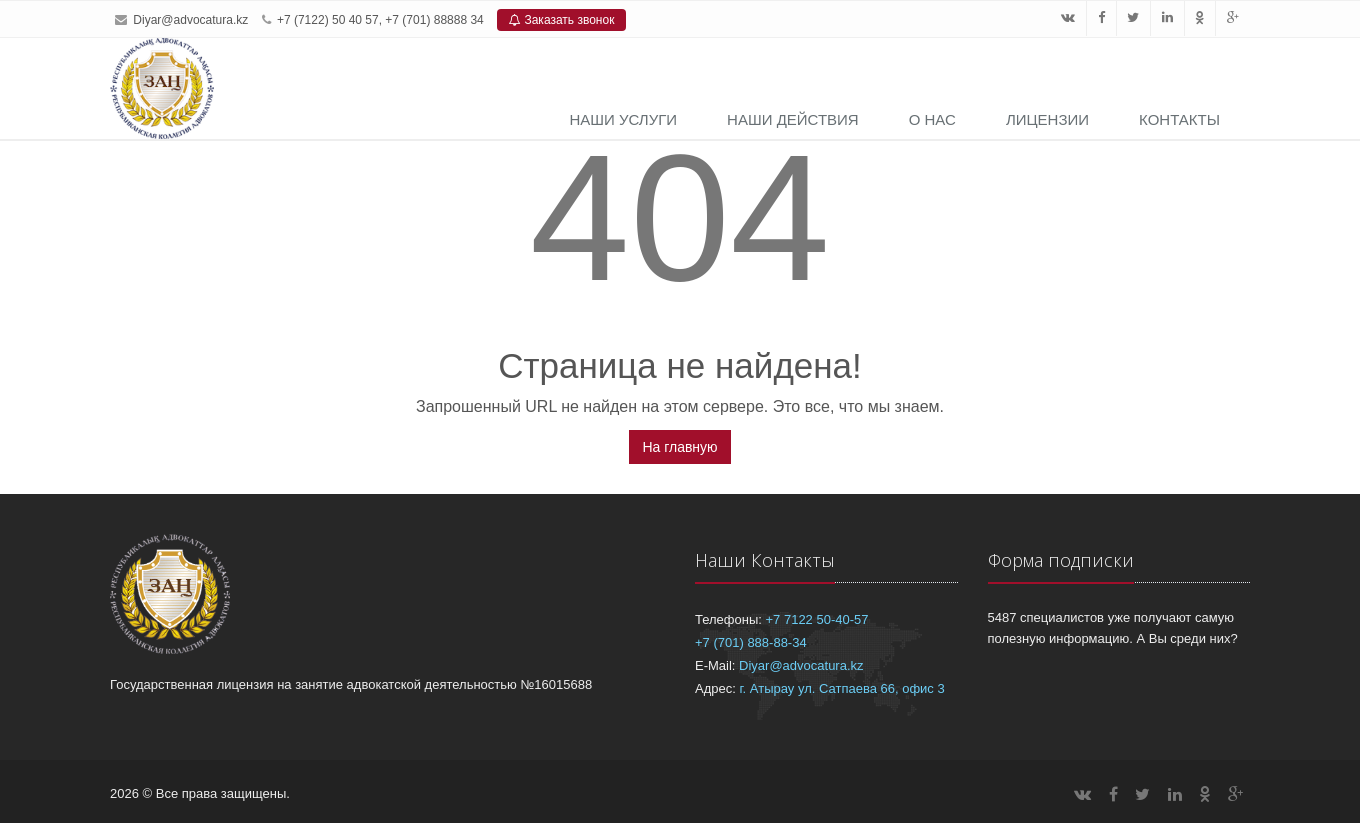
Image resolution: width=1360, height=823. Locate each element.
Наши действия (793, 119)
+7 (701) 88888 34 (434, 20)
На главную (679, 447)
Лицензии (1047, 119)
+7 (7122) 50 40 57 (328, 20)
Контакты (1179, 119)
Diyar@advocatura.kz (190, 20)
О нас (932, 119)
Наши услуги (623, 119)
